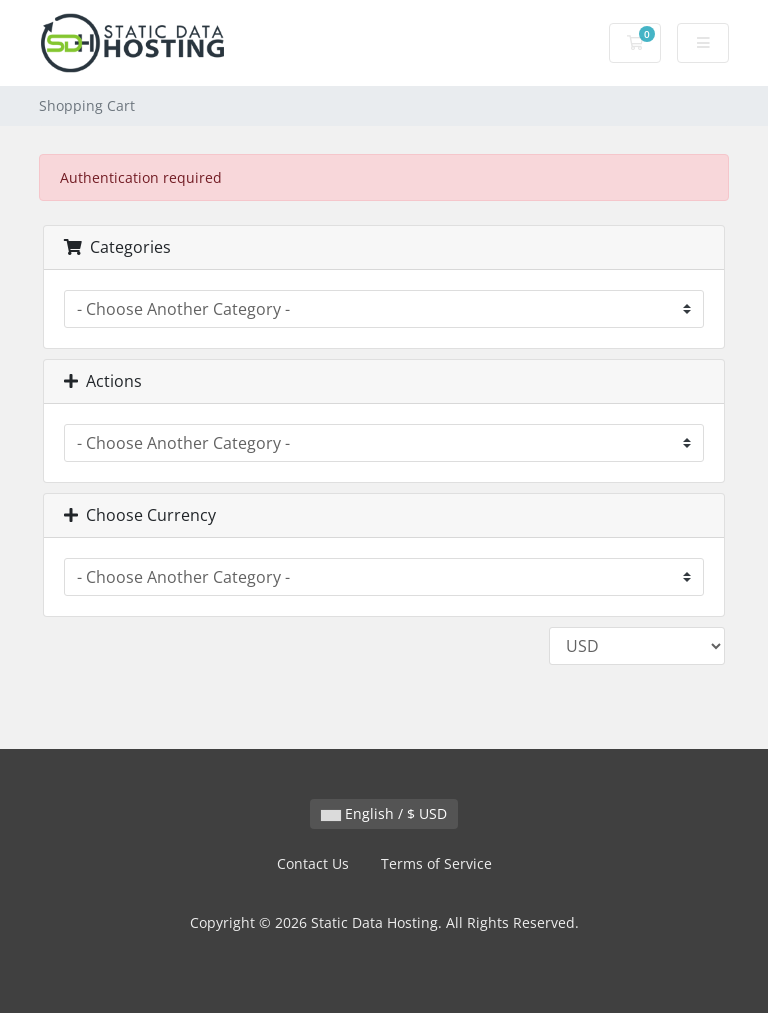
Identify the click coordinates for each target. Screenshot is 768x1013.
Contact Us (313, 863)
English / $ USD (384, 813)
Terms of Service (436, 863)
